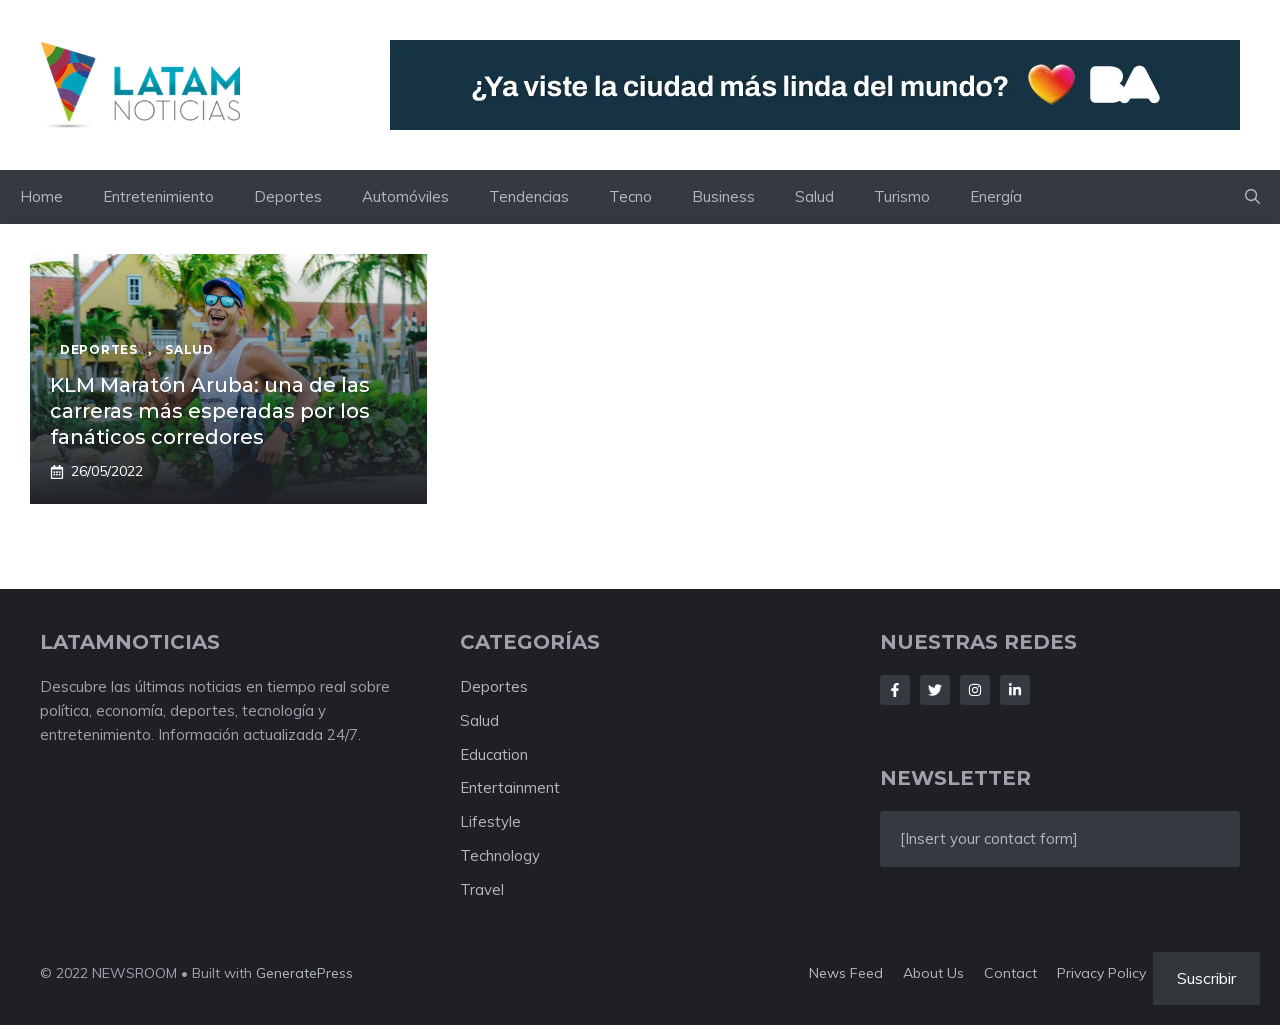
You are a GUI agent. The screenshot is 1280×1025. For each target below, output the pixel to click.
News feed (846, 973)
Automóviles (405, 196)
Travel (482, 889)
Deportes (288, 196)
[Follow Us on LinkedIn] (1015, 690)
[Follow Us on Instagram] (975, 690)
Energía (996, 196)
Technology (500, 855)
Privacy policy (1101, 973)
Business (723, 196)
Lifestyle (490, 821)
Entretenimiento (158, 196)
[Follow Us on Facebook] (895, 690)
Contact (1010, 973)
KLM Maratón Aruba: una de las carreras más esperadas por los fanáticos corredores (210, 411)
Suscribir (1206, 978)
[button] (1252, 197)
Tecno (630, 196)
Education (494, 754)
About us (933, 973)
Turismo (902, 196)
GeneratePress (304, 973)
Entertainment (510, 787)
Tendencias (529, 196)
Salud (814, 196)
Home (41, 196)
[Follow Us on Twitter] (935, 690)
